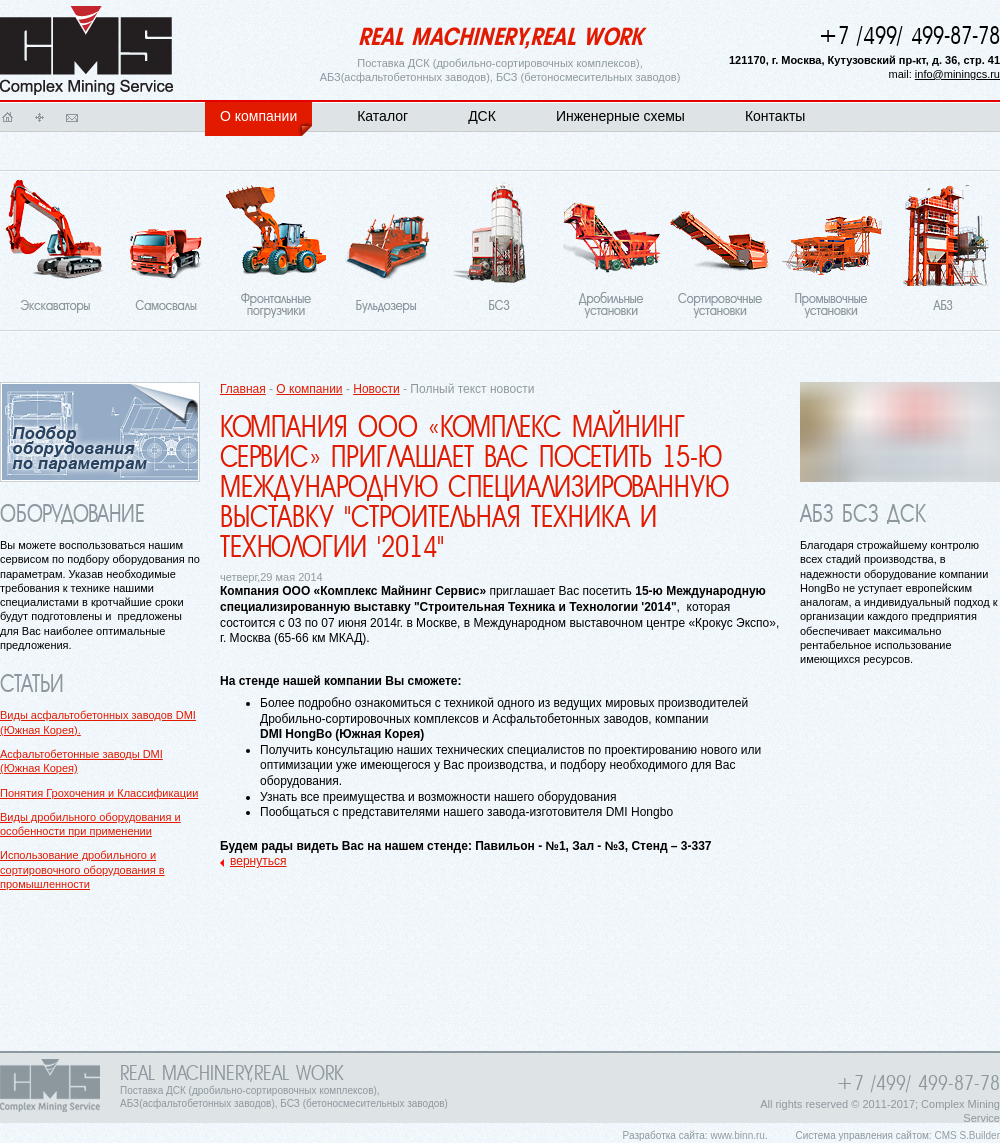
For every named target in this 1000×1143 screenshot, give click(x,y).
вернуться (258, 861)
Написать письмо (72, 117)
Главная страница (86, 51)
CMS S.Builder (967, 1135)
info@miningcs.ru (957, 74)
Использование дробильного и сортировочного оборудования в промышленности (82, 869)
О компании (309, 389)
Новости (376, 389)
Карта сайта (40, 117)
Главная (8, 117)
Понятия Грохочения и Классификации (99, 793)
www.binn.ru (737, 1135)
